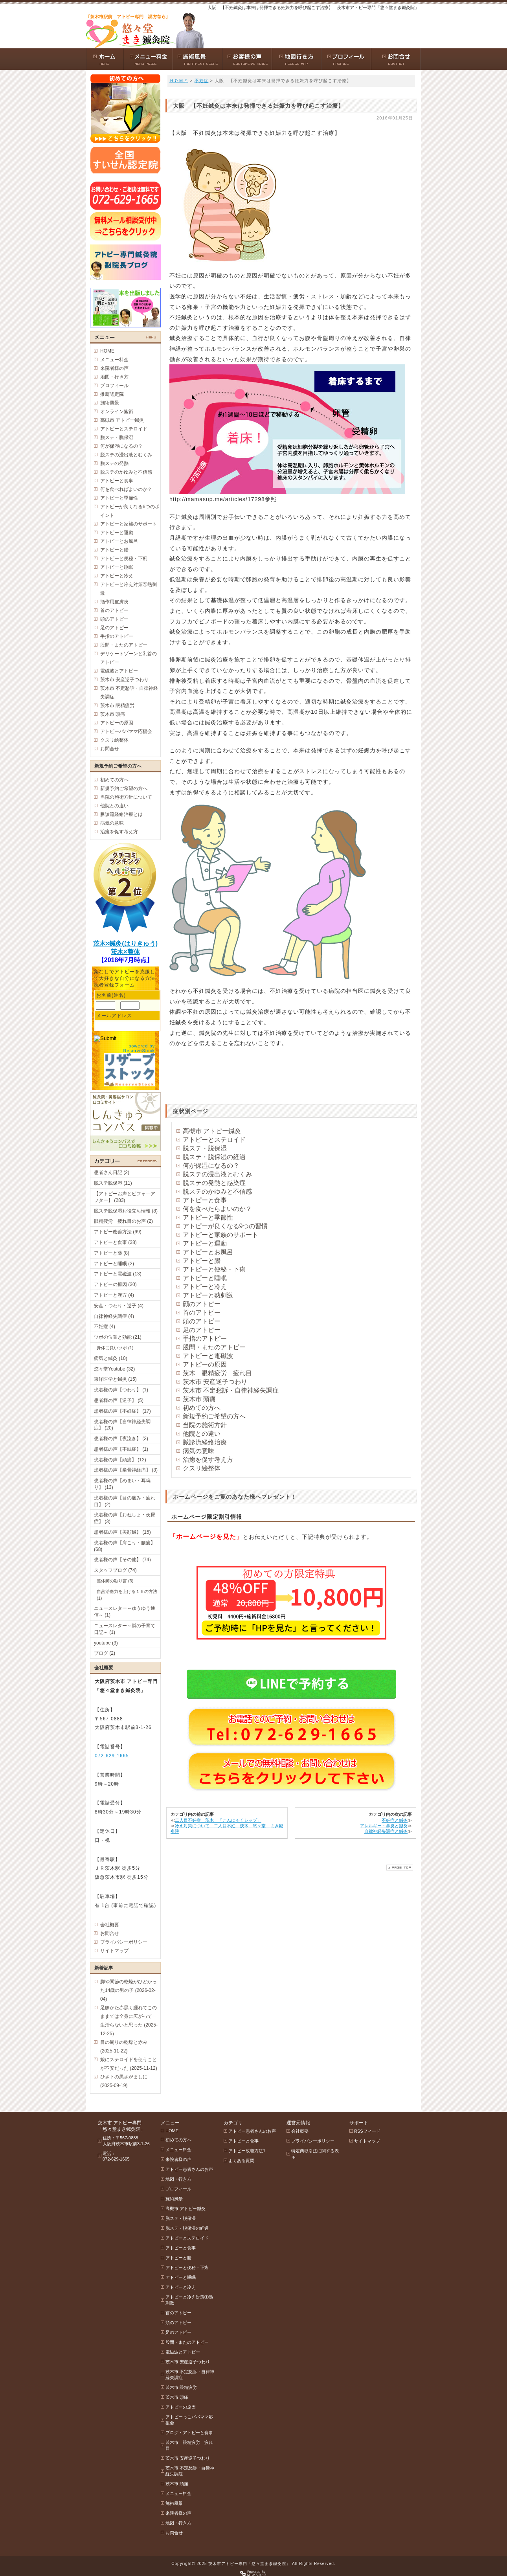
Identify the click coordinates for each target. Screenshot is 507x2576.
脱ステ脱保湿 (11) (113, 1183)
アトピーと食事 (205, 1200)
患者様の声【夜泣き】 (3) (121, 1438)
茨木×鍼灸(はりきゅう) (125, 943)
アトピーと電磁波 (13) (117, 1274)
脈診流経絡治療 (205, 1442)
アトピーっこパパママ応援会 (189, 2419)
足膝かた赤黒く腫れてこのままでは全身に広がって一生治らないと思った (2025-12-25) (129, 2020)
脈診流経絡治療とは (121, 814)
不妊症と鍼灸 (395, 1820)
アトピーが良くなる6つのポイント (130, 511)
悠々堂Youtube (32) (114, 1369)
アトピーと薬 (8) (111, 1253)
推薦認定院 (112, 394)
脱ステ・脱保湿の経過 (214, 1157)
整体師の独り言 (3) (115, 1580)
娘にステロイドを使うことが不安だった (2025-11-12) (128, 2064)
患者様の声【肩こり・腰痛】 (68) (124, 1546)
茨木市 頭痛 (199, 1399)
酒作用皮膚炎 (114, 601)
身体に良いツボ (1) (115, 1347)
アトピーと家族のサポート (220, 1234)
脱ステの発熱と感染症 (214, 1183)
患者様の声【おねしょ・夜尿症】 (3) (124, 1518)
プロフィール (114, 385)
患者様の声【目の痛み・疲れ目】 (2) (124, 1501)
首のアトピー (201, 1312)
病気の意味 (198, 1451)
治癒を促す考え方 (208, 1459)
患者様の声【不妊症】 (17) (122, 1411)
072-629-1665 (112, 1755)
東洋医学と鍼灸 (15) (115, 1379)
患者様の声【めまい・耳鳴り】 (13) (122, 1484)
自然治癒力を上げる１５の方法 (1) (127, 1594)
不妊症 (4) (104, 1326)
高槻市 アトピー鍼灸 (212, 1131)
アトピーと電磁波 (208, 1355)
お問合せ (109, 748)
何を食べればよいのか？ (126, 489)
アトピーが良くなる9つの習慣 (225, 1226)
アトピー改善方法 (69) (117, 1232)
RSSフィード (367, 2131)
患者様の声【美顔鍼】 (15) (122, 1532)
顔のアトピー (201, 1304)
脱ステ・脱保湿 (205, 1148)
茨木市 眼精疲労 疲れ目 (189, 2445)
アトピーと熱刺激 (208, 1295)
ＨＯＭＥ (178, 80)
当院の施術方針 (205, 1425)
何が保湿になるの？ (211, 1165)
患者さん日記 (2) (111, 1172)
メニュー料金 (114, 359)
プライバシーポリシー (123, 1942)
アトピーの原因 (205, 1364)
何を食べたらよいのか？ (217, 1208)
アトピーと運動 (205, 1243)
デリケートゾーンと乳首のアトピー (128, 658)
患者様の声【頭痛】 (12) (120, 1460)
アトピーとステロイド (214, 1139)
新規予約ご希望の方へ (214, 1416)
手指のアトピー (205, 1338)
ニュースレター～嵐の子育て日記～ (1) (124, 1629)
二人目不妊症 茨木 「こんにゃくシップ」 (218, 1820)
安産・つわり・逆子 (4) (118, 1305)
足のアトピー (201, 1330)
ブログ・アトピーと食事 (189, 2432)
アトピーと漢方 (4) (114, 1295)
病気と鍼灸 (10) (110, 1358)
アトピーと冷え (205, 1286)
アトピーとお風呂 (208, 1252)
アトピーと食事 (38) (115, 1242)
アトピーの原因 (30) (115, 1284)
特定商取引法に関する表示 (315, 2153)
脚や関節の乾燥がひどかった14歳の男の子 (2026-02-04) (128, 1990)
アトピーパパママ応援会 (126, 731)
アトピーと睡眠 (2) (114, 1263)
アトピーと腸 (201, 1260)
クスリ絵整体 (201, 1468)
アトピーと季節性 (208, 1217)
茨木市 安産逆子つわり (215, 1381)
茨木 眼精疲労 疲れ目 (217, 1373)
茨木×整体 (125, 951)
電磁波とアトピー (119, 671)
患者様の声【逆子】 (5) (118, 1400)
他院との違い (201, 1433)
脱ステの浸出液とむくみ (217, 1174)
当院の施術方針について (126, 797)
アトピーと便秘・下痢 (214, 1269)
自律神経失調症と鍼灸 (386, 1831)
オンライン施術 (116, 411)
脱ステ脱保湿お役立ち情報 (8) (126, 1211)
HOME (107, 351)
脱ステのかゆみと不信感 (217, 1191)
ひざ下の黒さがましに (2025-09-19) (123, 2081)
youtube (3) (106, 1643)
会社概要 (109, 1924)
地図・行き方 (114, 377)
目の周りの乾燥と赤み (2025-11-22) (123, 2046)
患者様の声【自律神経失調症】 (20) (122, 1425)
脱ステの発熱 (114, 463)
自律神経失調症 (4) (114, 1316)
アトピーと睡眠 (205, 1278)
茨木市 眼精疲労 (117, 705)
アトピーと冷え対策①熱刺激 (128, 589)
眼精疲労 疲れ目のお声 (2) (123, 1221)
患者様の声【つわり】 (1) (121, 1390)
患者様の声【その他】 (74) (122, 1559)
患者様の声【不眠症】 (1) (121, 1449)
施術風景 (109, 403)
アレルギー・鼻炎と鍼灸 (384, 1825)
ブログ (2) (104, 1653)
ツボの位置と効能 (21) (117, 1337)
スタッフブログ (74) (115, 1570)
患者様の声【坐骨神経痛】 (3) (126, 1470)
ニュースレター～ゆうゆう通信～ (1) (124, 1612)
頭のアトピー (201, 1321)
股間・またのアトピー (214, 1347)
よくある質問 (241, 2160)
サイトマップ (114, 1950)
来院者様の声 (114, 368)
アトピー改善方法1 (246, 2150)
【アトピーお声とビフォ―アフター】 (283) (124, 1197)
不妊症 (202, 80)
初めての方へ (201, 1407)
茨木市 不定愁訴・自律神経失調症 (231, 1390)
